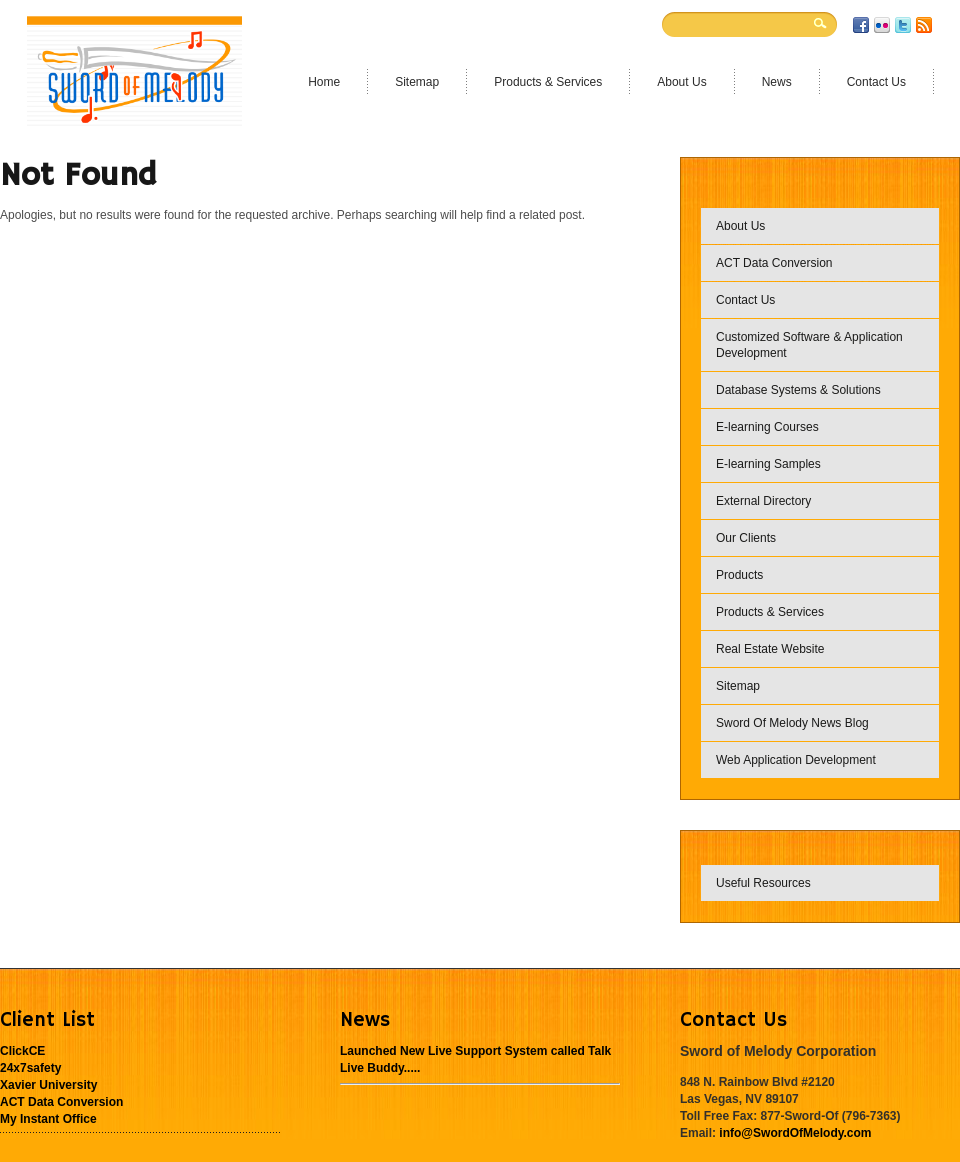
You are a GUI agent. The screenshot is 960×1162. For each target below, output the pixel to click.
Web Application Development (796, 760)
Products (739, 575)
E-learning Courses (767, 427)
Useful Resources (763, 883)
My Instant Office (48, 1119)
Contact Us (745, 300)
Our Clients (746, 538)
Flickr (882, 25)
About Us (740, 226)
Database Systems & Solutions (798, 390)
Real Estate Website (770, 649)
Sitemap (738, 686)
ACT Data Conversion (774, 263)
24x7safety (30, 1068)
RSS (924, 25)
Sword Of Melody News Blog (792, 723)
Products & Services (770, 612)
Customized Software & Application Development (809, 345)
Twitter (903, 25)
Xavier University (48, 1085)
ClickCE (22, 1051)
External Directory (763, 501)
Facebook (861, 25)
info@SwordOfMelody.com (795, 1133)
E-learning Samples (768, 464)
